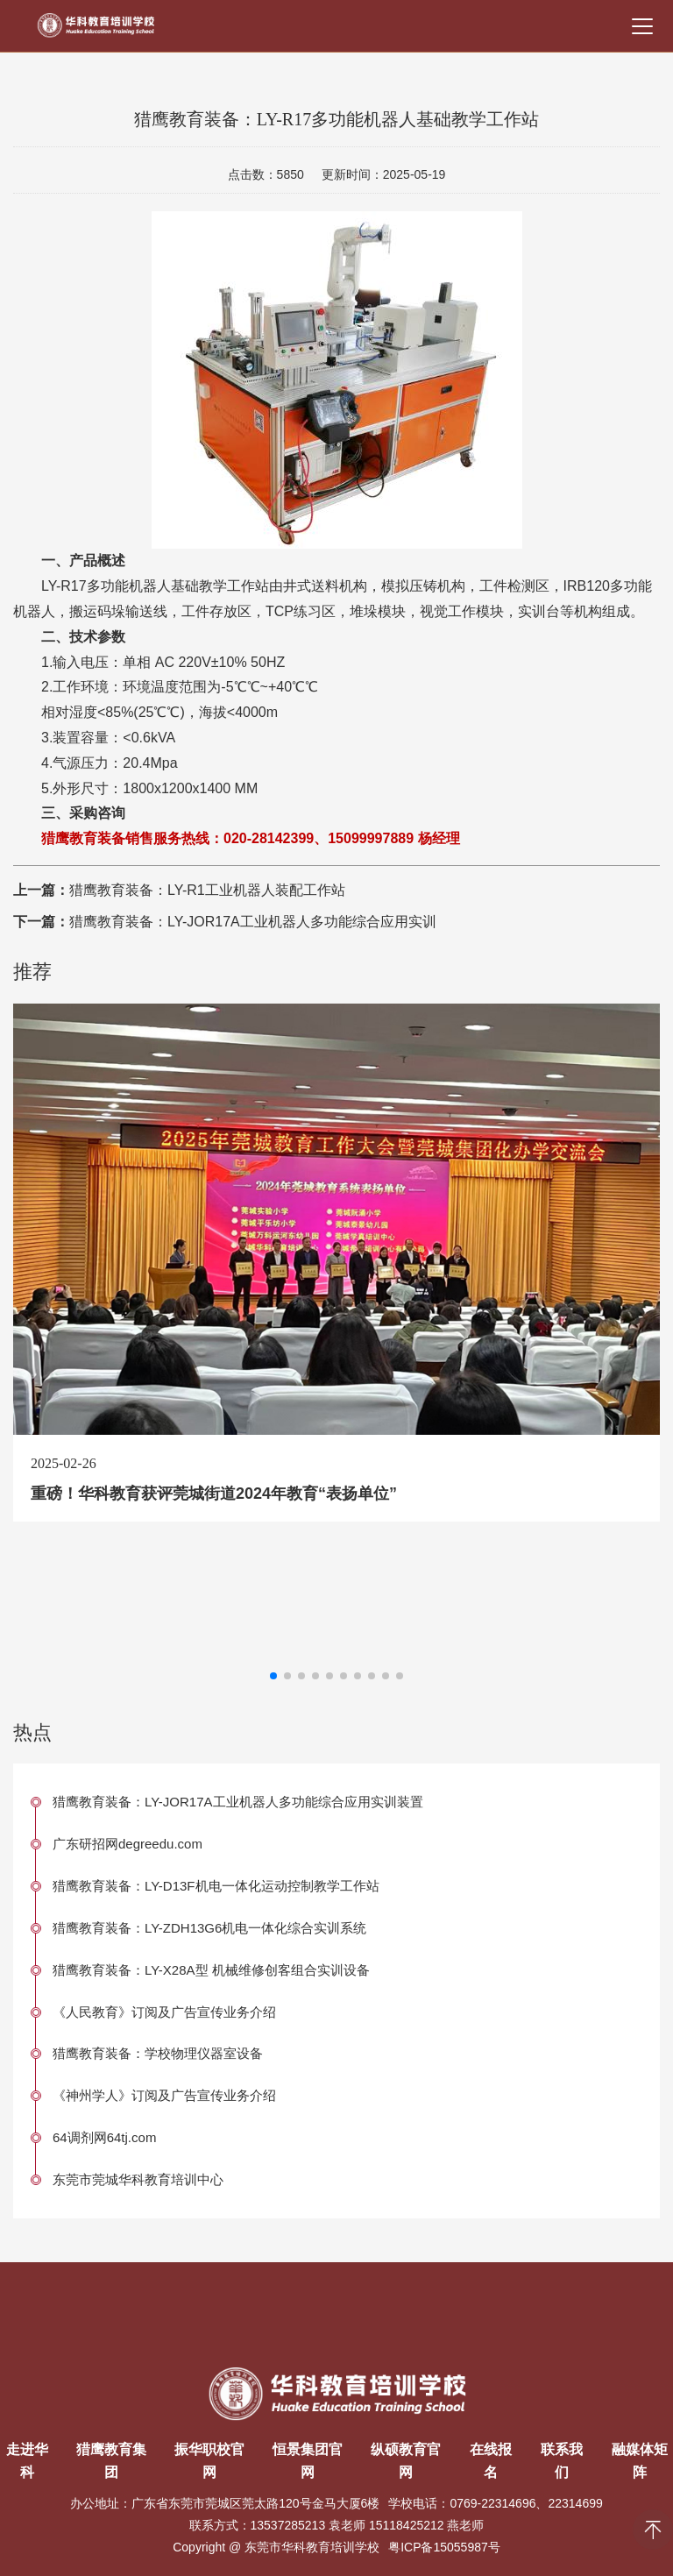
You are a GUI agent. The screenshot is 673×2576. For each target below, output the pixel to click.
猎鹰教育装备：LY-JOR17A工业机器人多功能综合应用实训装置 (238, 1801)
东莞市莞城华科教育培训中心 (138, 2179)
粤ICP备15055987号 (444, 2547)
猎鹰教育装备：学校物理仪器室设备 (158, 2053)
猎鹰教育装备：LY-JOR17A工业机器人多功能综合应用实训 (252, 921)
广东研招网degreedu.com (127, 1843)
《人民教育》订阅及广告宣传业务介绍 (164, 2012)
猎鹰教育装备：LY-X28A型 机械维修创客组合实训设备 (211, 1969)
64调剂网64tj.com (104, 2137)
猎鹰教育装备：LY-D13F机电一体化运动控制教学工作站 (216, 1885)
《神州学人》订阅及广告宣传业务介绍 (164, 2095)
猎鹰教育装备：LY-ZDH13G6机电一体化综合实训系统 (209, 1927)
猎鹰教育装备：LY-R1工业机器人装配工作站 (207, 890)
